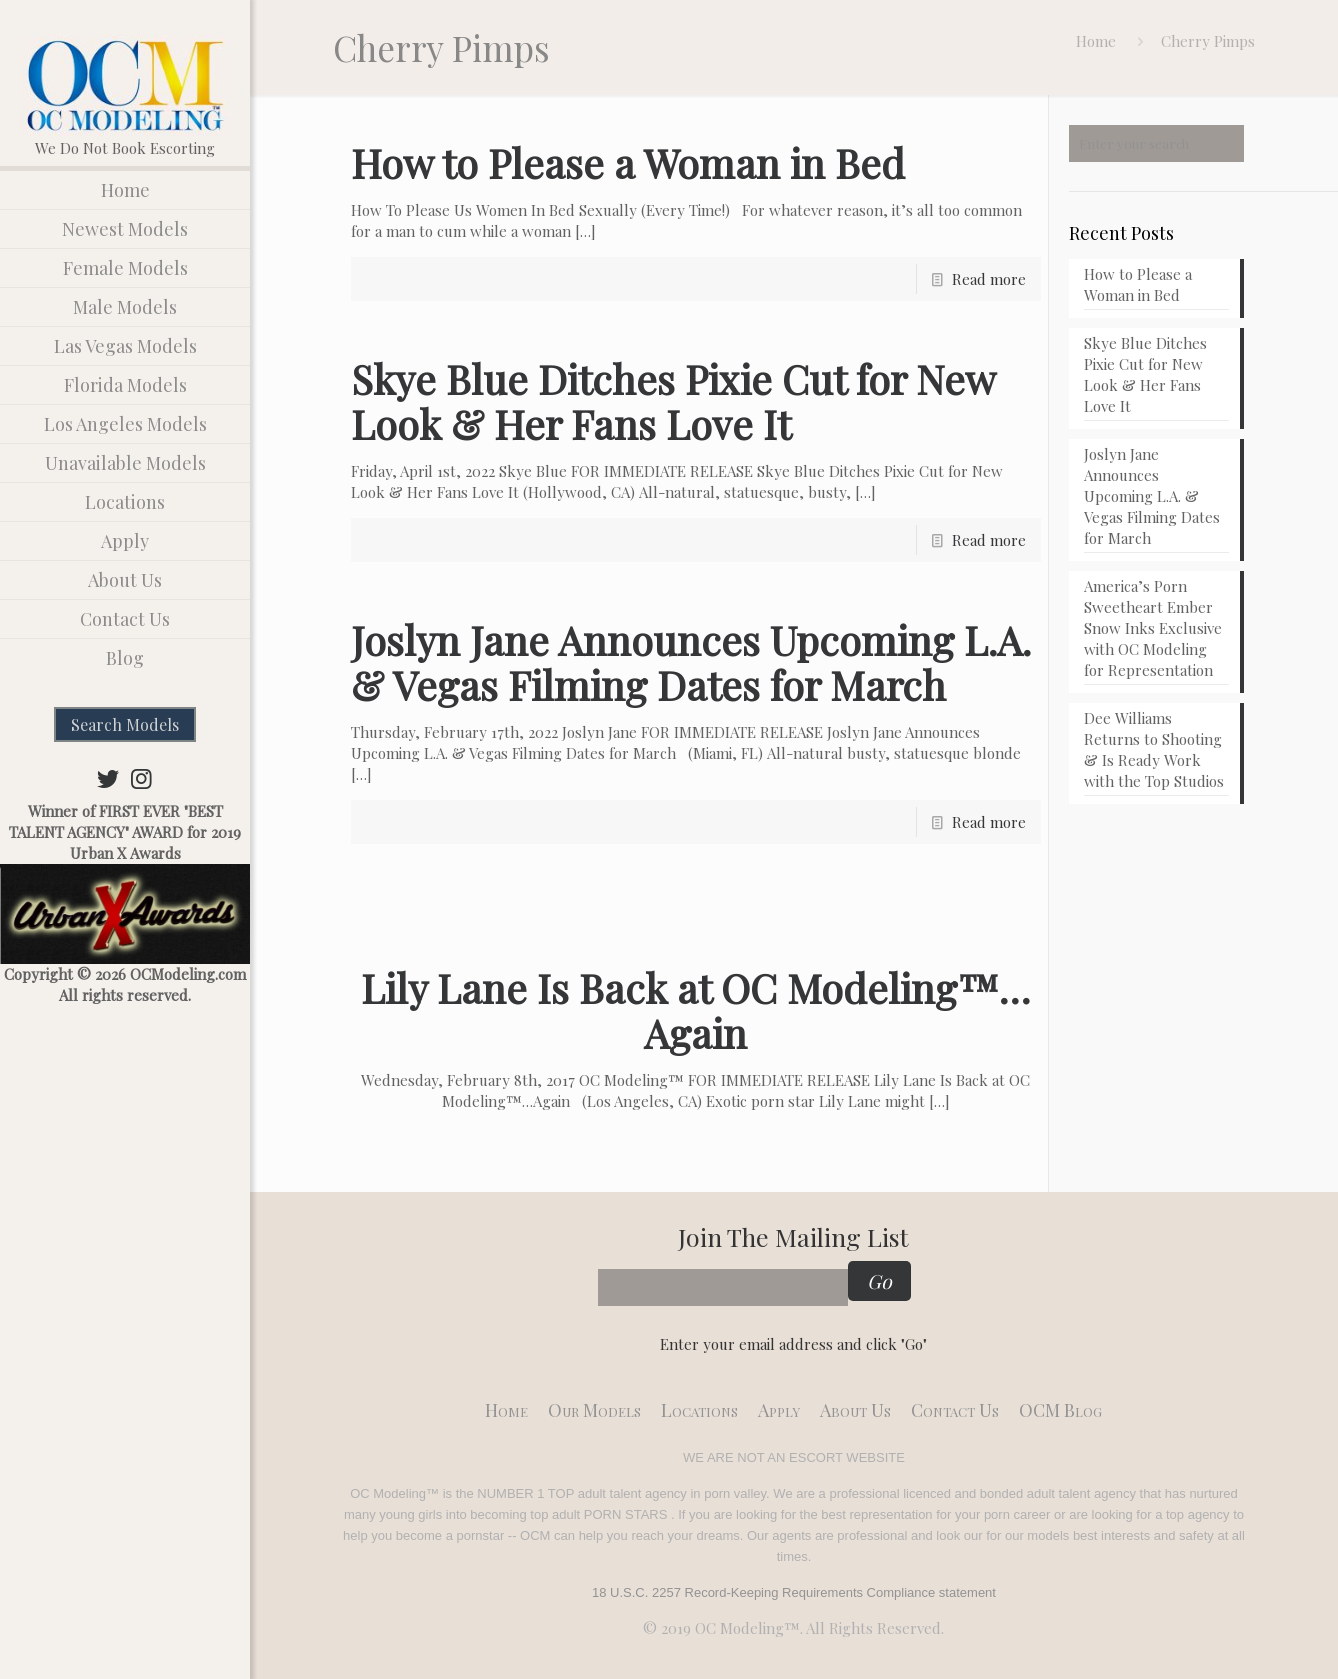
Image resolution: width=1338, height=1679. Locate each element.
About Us (855, 1410)
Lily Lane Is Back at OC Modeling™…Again (695, 1010)
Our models (594, 1410)
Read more (989, 279)
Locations (699, 1410)
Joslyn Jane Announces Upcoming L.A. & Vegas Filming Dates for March (691, 662)
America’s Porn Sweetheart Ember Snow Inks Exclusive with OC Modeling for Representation (1153, 628)
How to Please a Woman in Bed (628, 162)
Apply (779, 1410)
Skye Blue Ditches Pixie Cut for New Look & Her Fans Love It (673, 401)
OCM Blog (1060, 1410)
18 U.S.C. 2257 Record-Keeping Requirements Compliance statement (794, 1592)
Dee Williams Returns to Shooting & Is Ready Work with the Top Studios (1154, 749)
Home (1096, 41)
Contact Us (955, 1410)
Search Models (125, 724)
